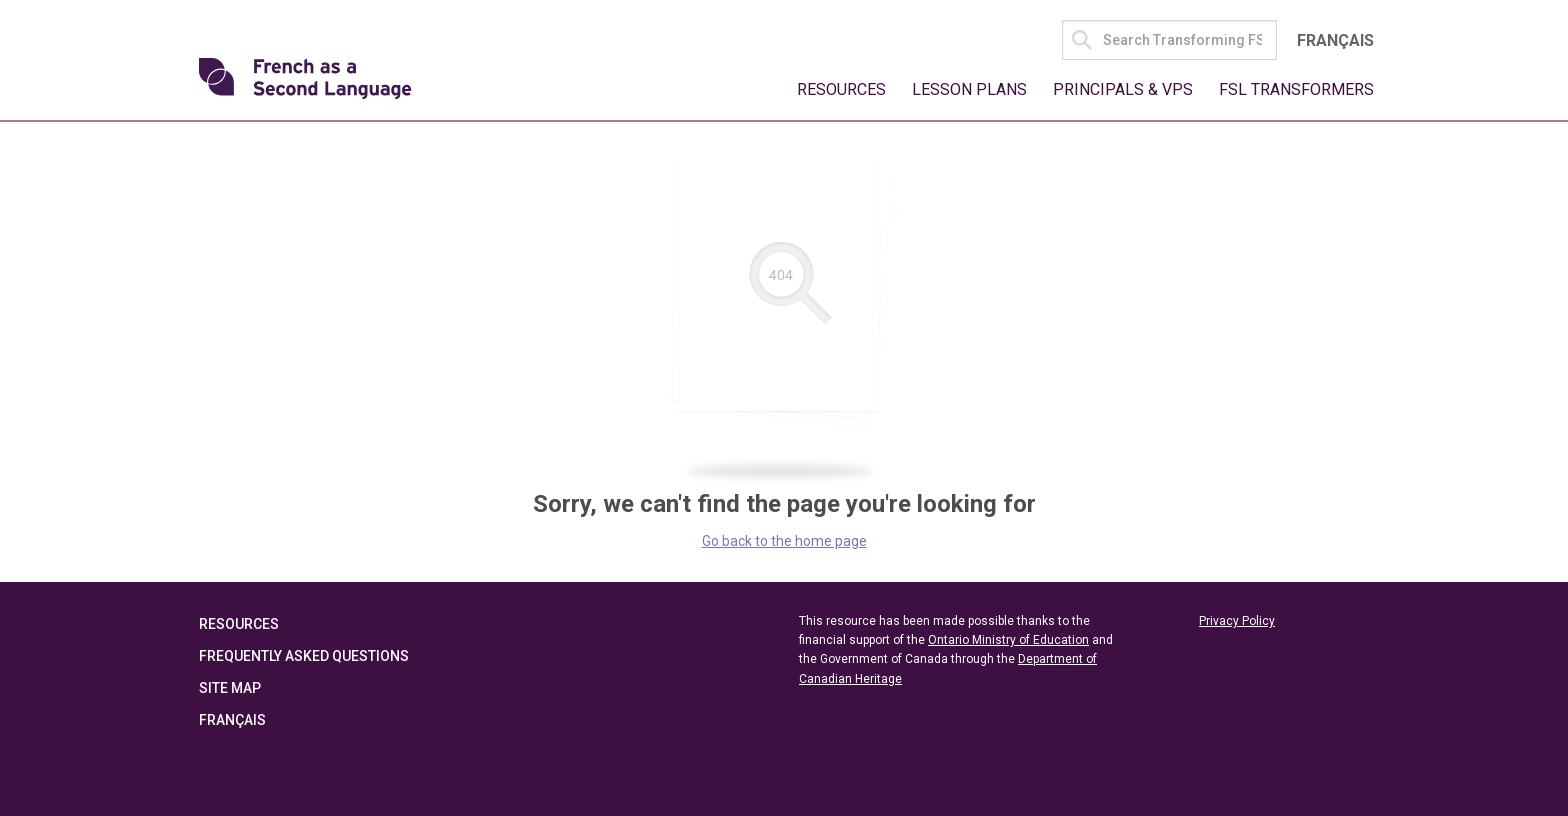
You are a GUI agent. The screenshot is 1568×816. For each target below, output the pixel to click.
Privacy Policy (1237, 621)
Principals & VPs (1123, 89)
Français (1335, 40)
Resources (841, 89)
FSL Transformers (1296, 89)
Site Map (230, 688)
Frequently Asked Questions (304, 656)
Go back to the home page (784, 541)
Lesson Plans (969, 89)
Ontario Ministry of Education (1008, 640)
